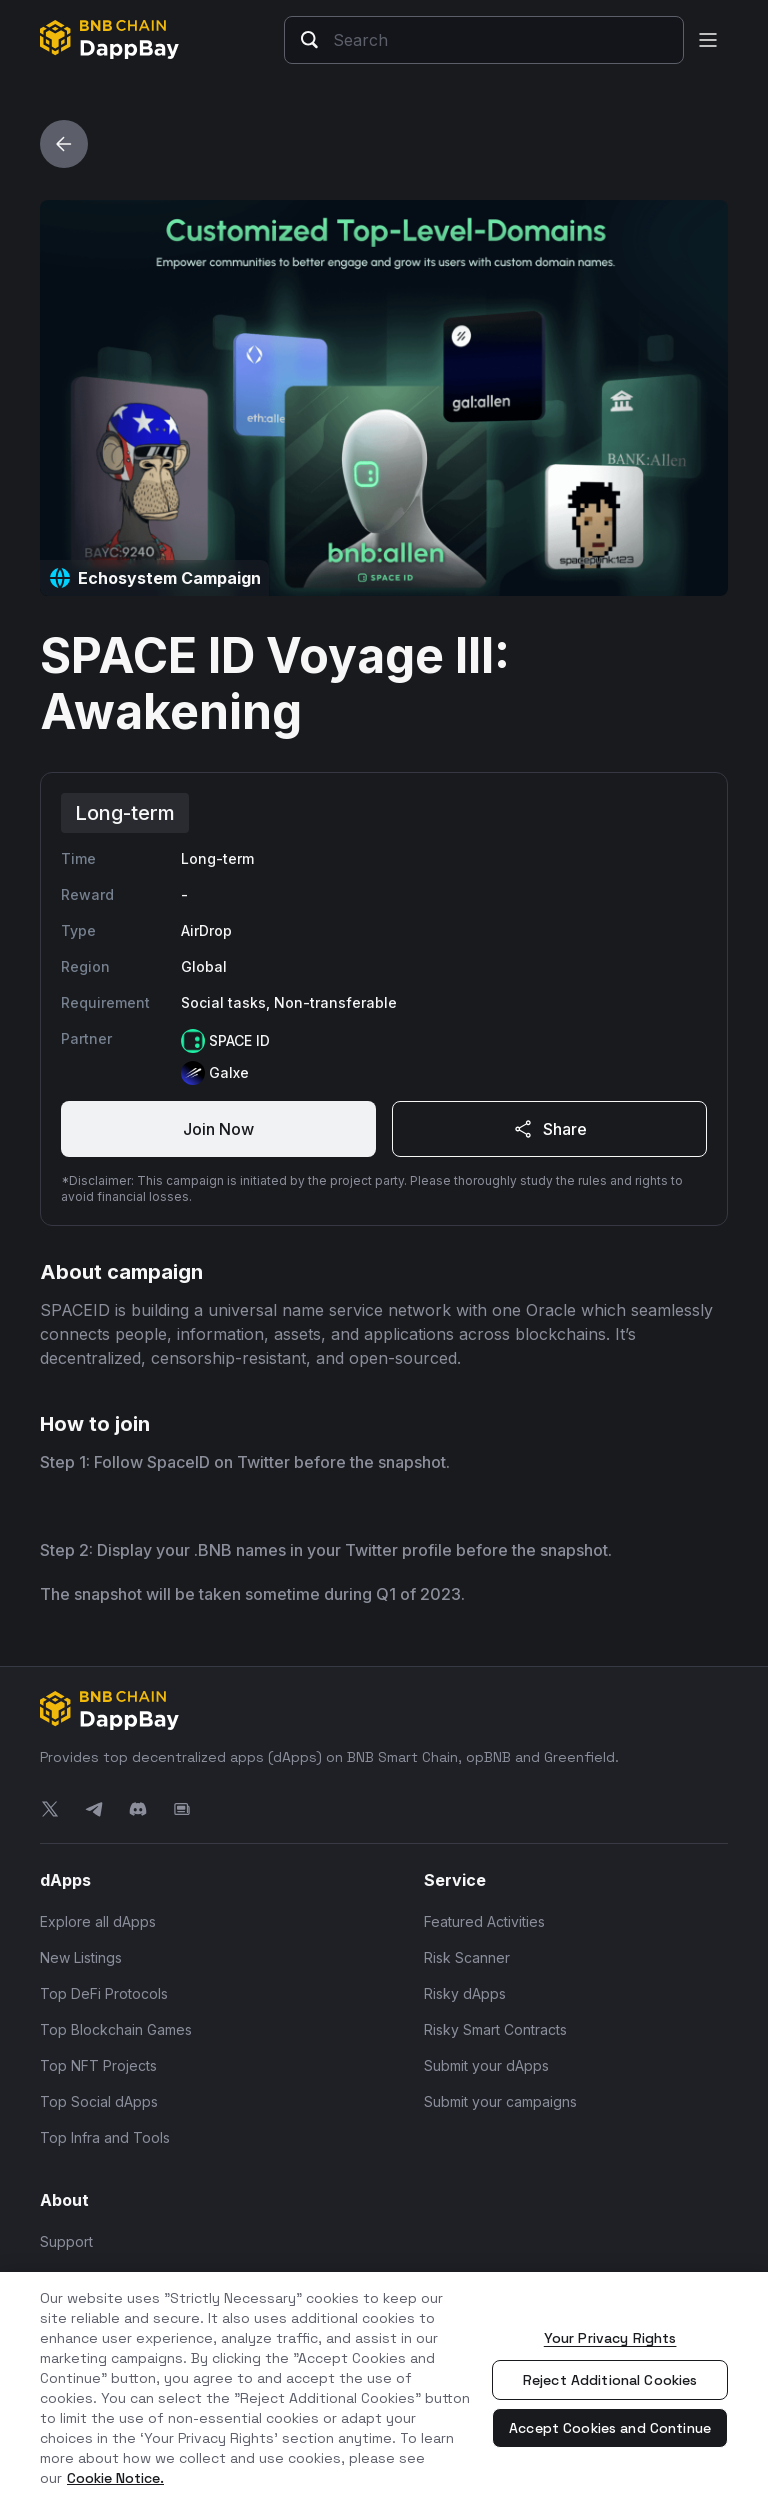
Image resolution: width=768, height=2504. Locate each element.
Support (66, 2241)
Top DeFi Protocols (104, 1993)
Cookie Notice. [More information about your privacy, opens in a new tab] (115, 2478)
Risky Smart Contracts (495, 2029)
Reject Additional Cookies (610, 2380)
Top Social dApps (99, 2101)
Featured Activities (484, 1921)
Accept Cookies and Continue (610, 2428)
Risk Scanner (467, 1957)
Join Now (218, 1129)
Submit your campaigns (500, 2101)
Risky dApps (465, 1993)
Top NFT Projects (98, 2065)
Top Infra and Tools (105, 2137)
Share (549, 1129)
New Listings (81, 1957)
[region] (384, 2388)
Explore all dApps (98, 1921)
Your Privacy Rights (610, 2338)
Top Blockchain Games (116, 2029)
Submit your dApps (486, 2065)
